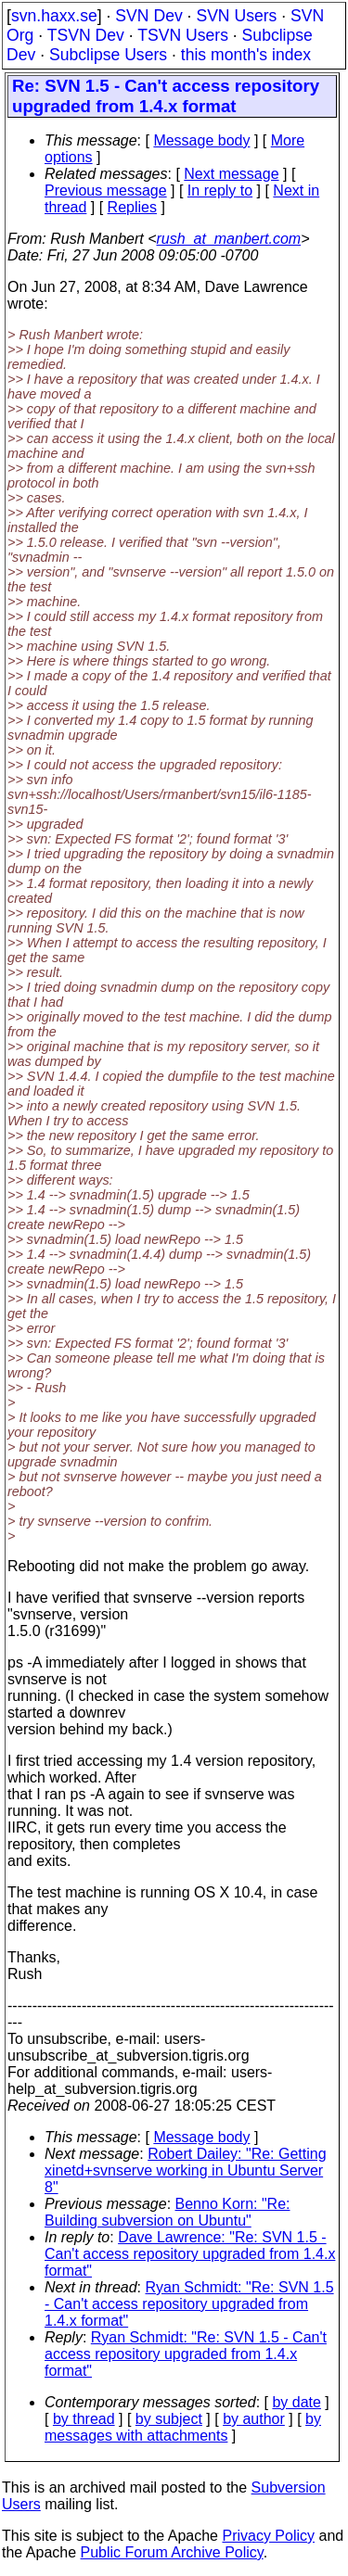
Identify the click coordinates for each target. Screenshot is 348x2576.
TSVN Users (182, 35)
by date (296, 2402)
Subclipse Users (108, 54)
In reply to (219, 190)
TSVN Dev (85, 35)
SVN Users (236, 15)
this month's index (246, 54)
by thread (84, 2419)
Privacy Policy (268, 2536)
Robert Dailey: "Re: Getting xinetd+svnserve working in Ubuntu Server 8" (186, 2170)
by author (254, 2419)
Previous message (106, 190)
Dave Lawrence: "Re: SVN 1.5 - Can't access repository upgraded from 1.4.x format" (190, 2253)
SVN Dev (148, 15)
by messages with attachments (183, 2427)
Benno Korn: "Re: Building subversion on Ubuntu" (167, 2212)
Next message (231, 174)
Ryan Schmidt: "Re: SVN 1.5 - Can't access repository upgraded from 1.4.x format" (189, 2304)
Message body (201, 140)
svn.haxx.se (54, 15)
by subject (168, 2419)
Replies (132, 207)
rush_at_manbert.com (229, 239)
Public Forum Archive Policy (172, 2552)
